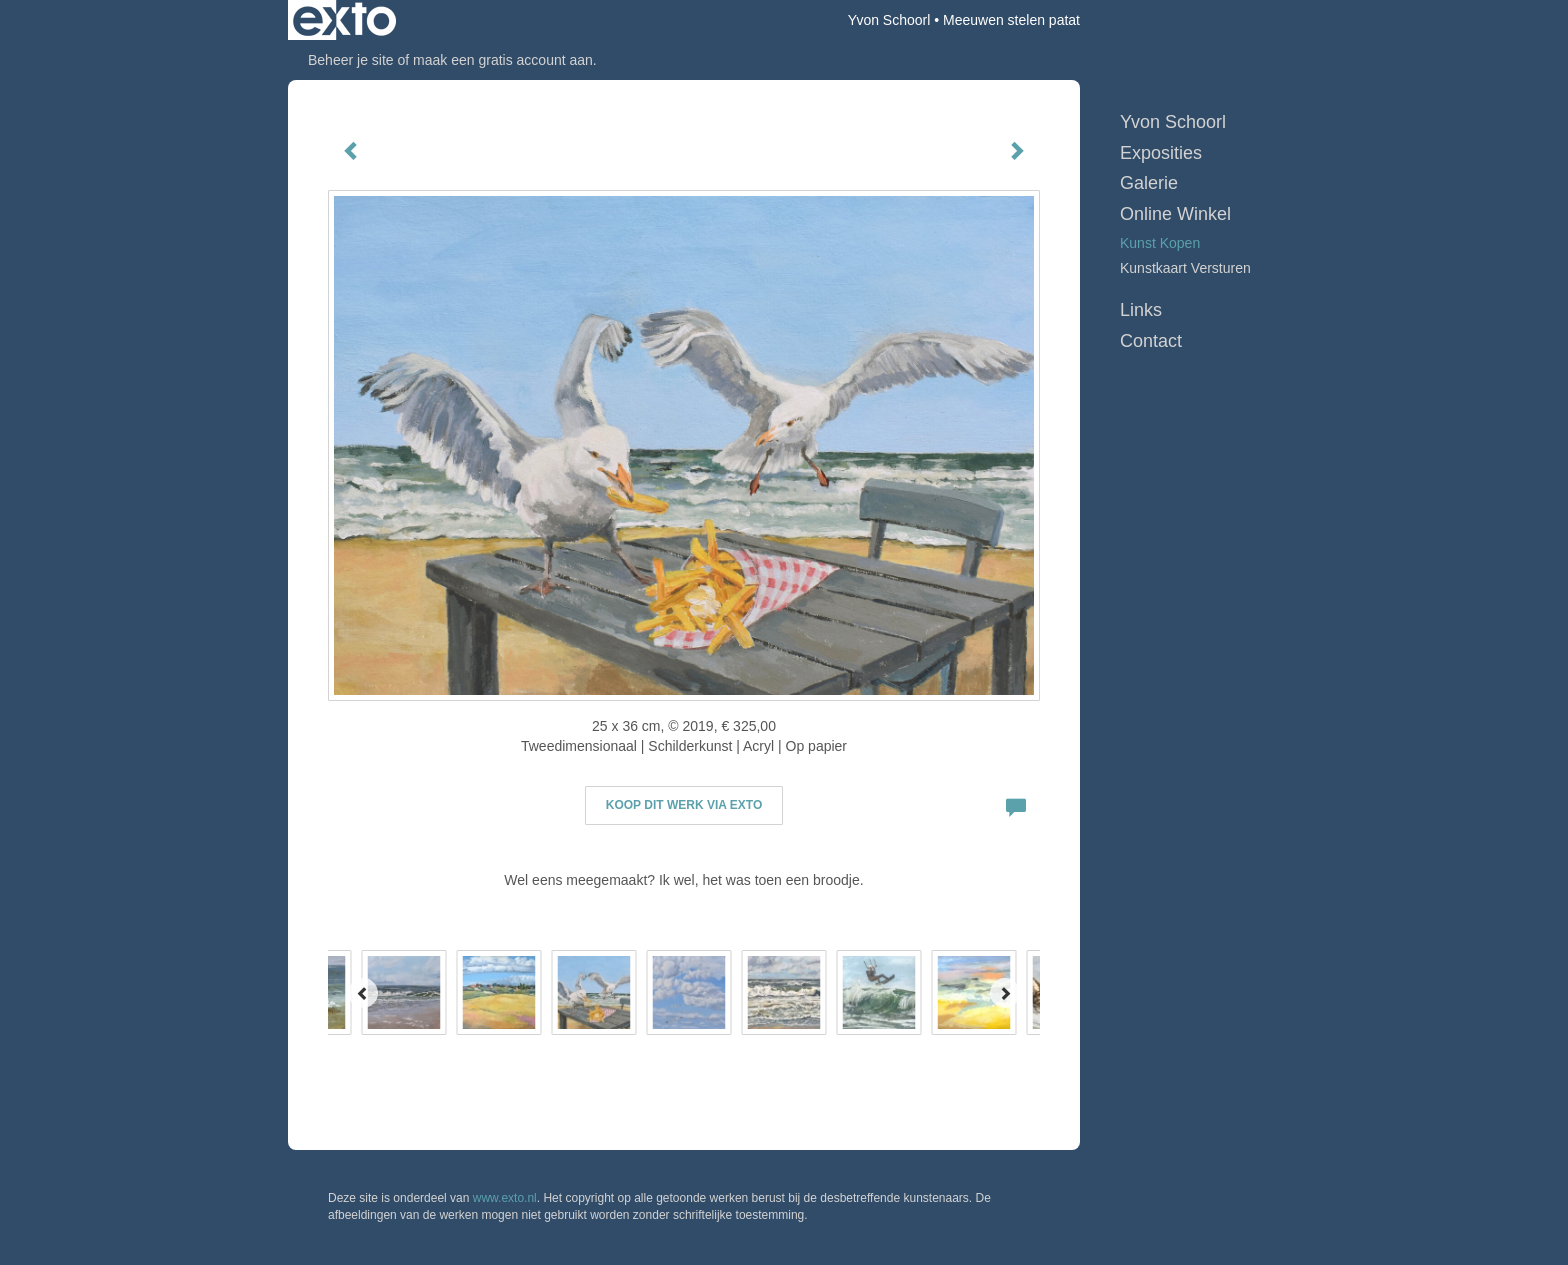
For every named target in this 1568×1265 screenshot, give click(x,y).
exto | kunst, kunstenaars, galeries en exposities (344, 20)
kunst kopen (1160, 243)
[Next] (1005, 993)
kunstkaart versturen (1185, 268)
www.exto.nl (505, 1198)
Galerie (1149, 183)
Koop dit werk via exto (684, 805)
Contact (1151, 341)
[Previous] (363, 993)
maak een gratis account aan (503, 60)
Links (1141, 310)
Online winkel (1175, 214)
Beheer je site (351, 60)
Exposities (1161, 153)
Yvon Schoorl (889, 20)
